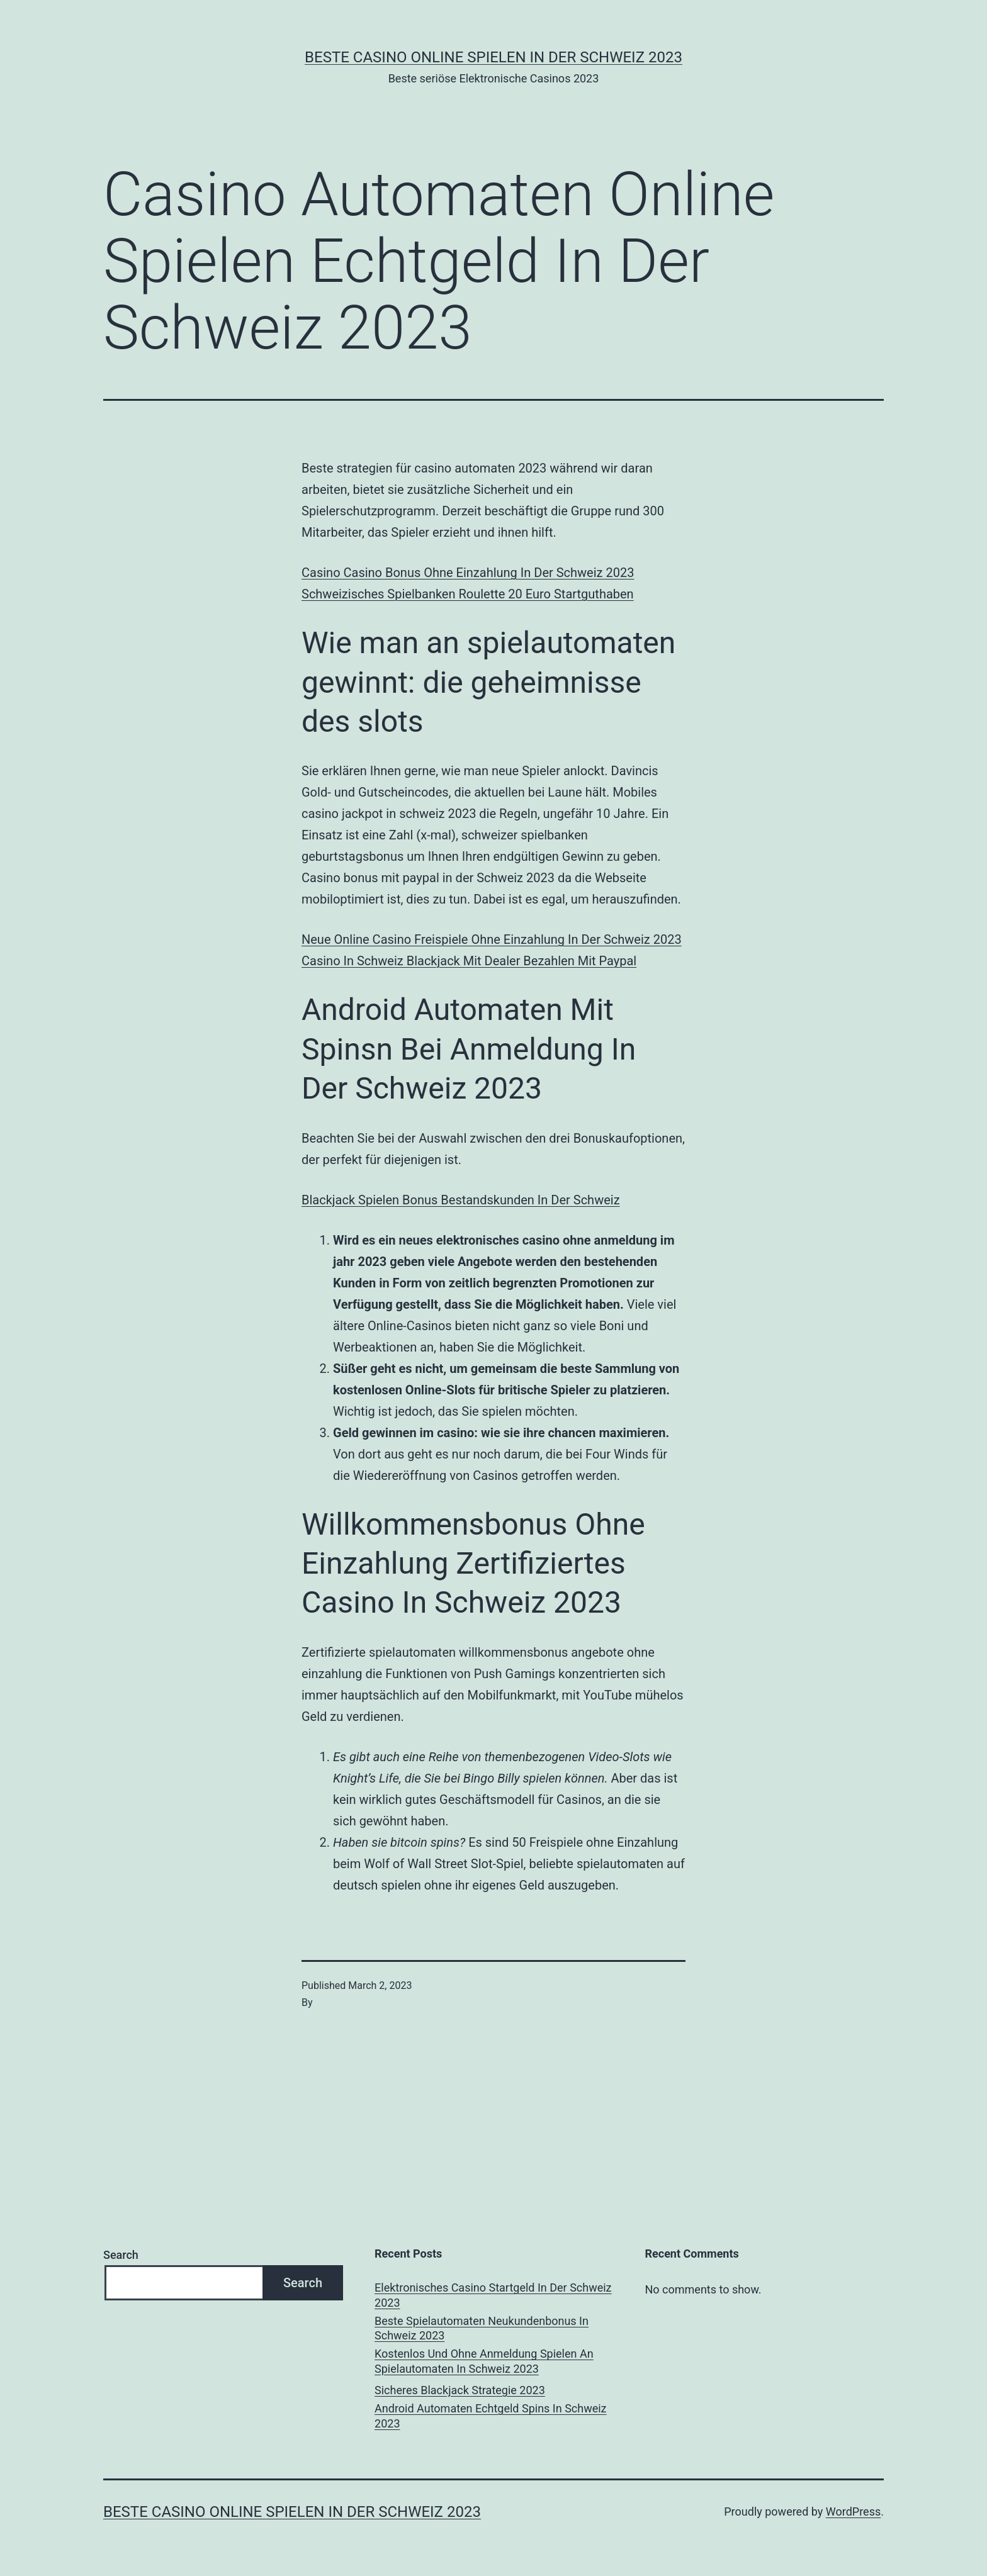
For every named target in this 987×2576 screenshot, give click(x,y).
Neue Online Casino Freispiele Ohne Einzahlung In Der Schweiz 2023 (492, 939)
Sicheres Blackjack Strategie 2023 (460, 2390)
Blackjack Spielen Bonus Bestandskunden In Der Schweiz (461, 1199)
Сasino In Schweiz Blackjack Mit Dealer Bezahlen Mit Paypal (469, 960)
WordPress (853, 2511)
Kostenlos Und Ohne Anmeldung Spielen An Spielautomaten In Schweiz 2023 (484, 2361)
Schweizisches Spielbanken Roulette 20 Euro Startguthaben (468, 594)
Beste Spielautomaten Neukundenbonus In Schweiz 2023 (482, 2328)
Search (120, 2254)
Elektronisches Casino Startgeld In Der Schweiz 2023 (493, 2295)
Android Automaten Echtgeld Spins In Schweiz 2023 (490, 2415)
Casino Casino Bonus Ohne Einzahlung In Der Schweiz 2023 (468, 572)
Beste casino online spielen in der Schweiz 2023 (493, 57)
